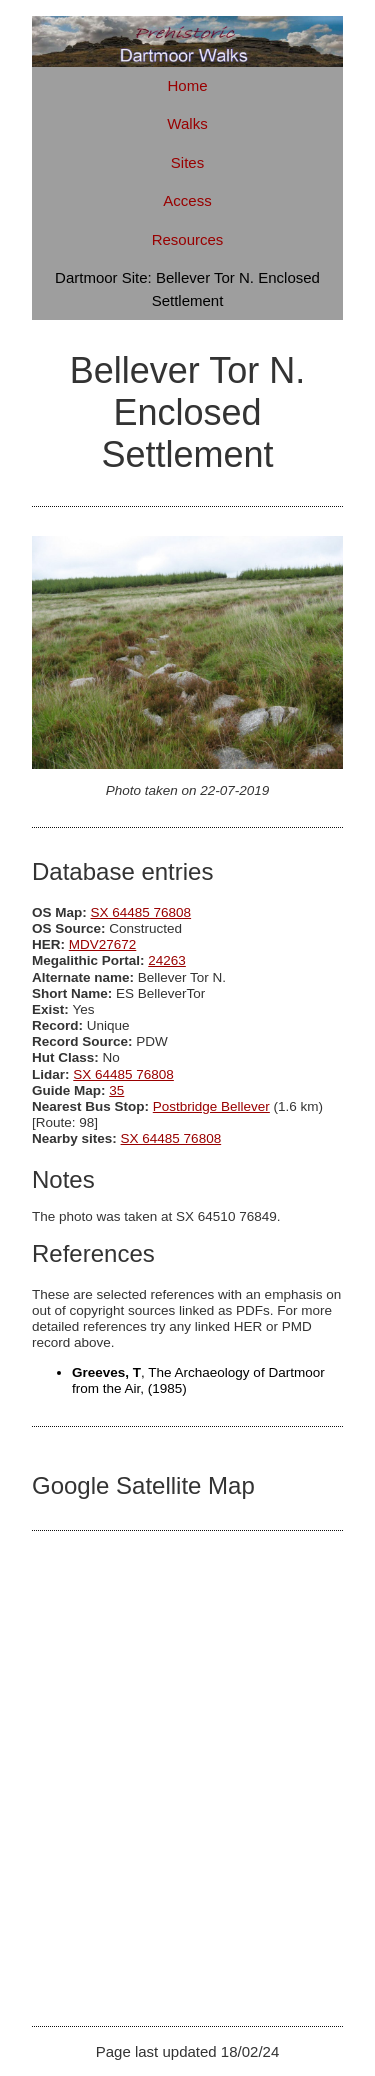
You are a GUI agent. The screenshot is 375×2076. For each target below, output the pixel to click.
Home (187, 85)
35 (116, 1090)
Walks (187, 123)
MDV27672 (103, 944)
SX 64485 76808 (141, 912)
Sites (187, 162)
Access (187, 200)
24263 (167, 960)
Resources (188, 239)
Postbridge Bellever (211, 1106)
